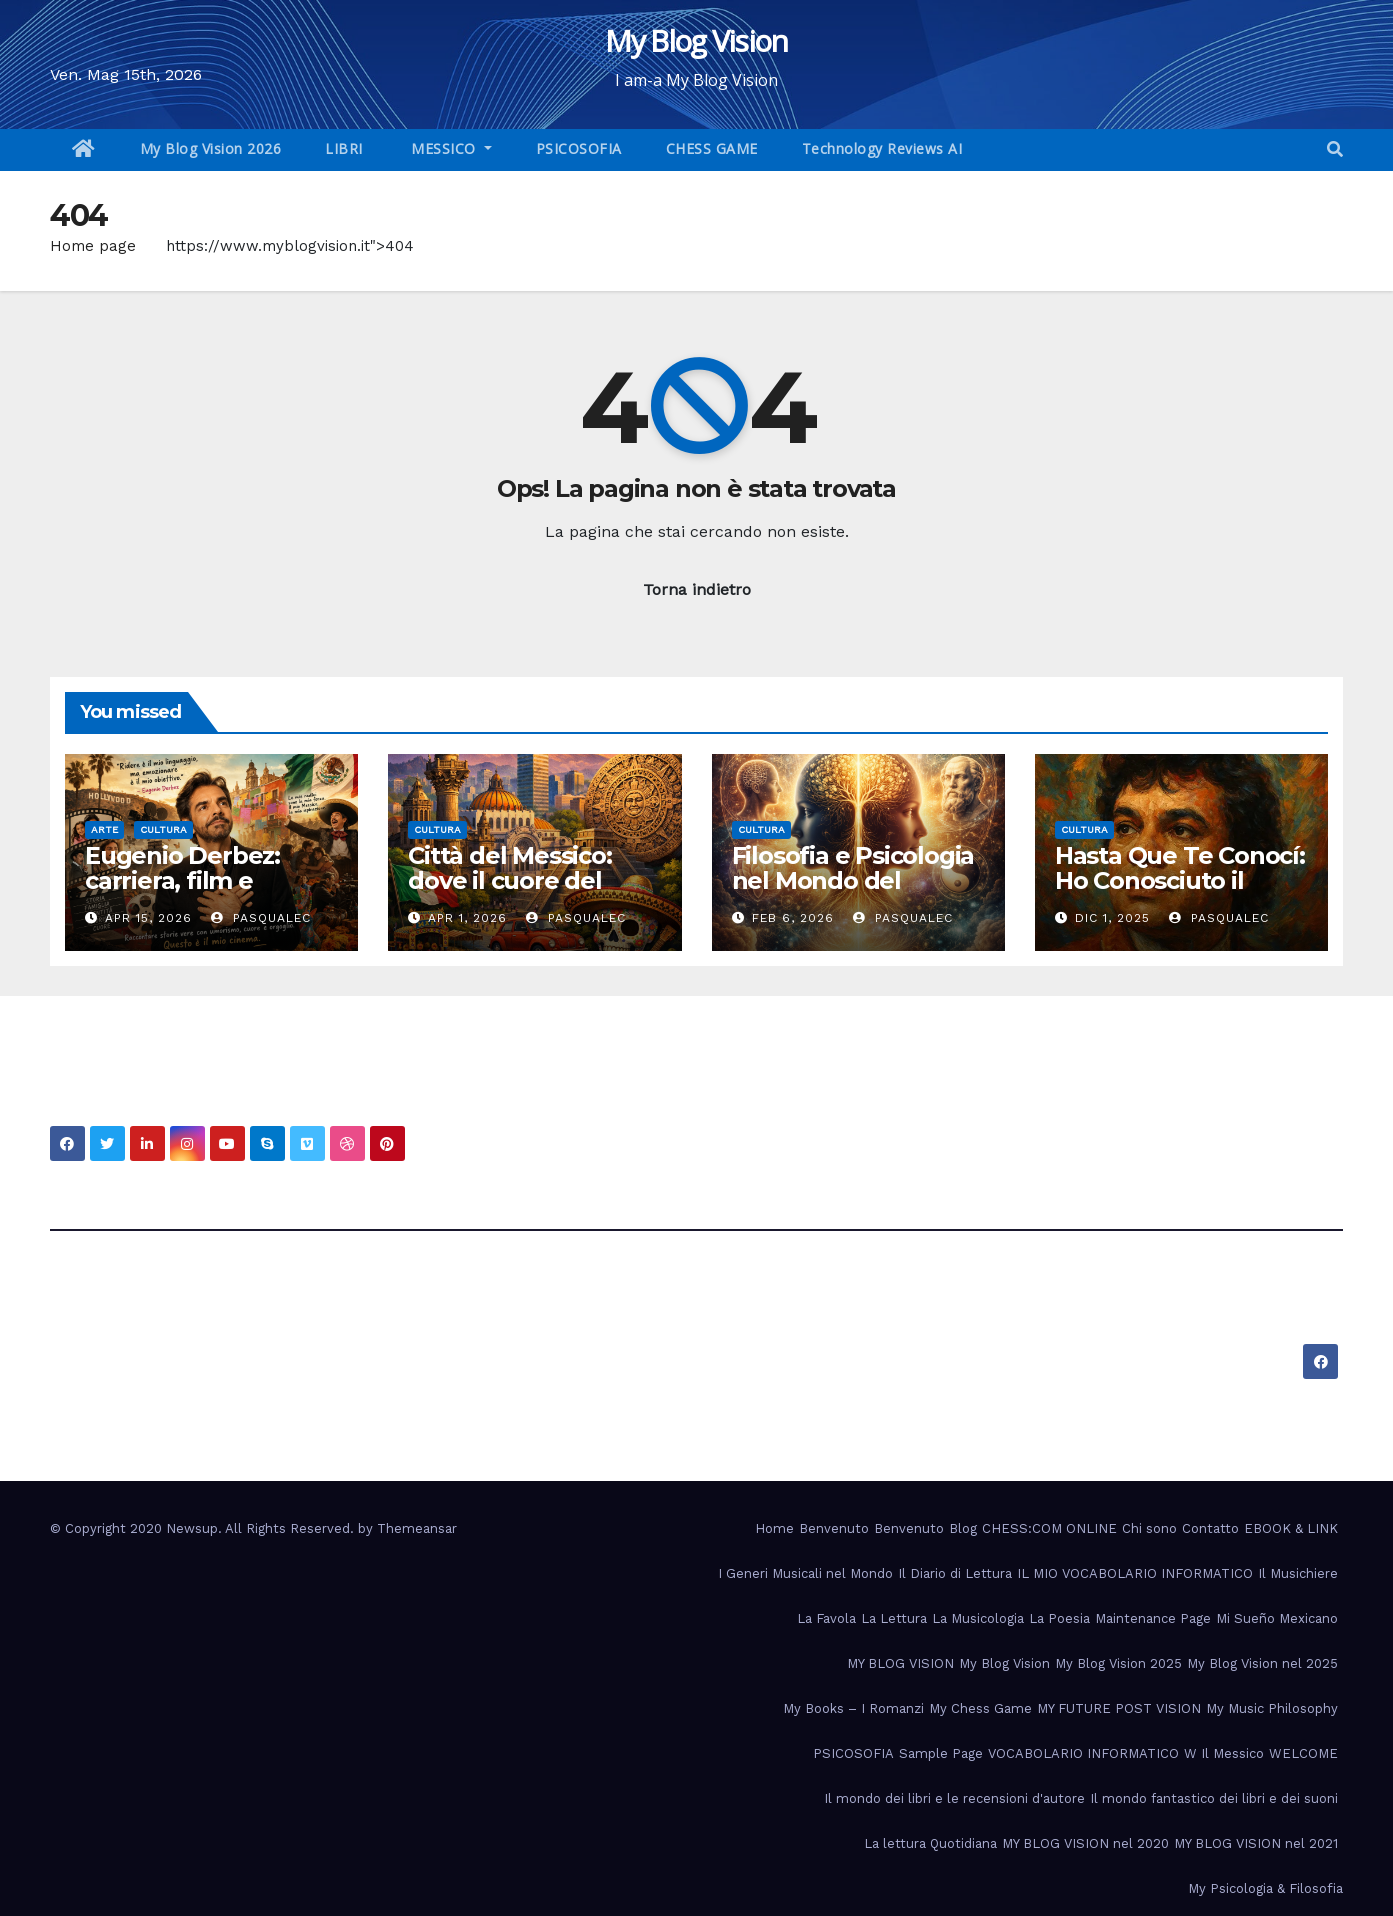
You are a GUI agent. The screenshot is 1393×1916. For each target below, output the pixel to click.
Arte (104, 829)
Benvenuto (834, 1528)
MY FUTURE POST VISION (1119, 1708)
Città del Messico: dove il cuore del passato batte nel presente (510, 893)
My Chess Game (980, 1708)
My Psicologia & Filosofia (1265, 1888)
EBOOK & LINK (1291, 1528)
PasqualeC (261, 918)
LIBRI (344, 148)
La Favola (826, 1618)
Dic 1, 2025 (1112, 918)
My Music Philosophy (1272, 1708)
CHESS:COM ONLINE (1049, 1528)
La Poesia (1059, 1618)
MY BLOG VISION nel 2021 (1256, 1843)
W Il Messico (1224, 1753)
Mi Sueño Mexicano (1277, 1618)
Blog (963, 1528)
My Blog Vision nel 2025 (1262, 1663)
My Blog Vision (696, 40)
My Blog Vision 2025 (1118, 1663)
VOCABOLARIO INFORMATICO (1083, 1753)
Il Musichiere (1298, 1573)
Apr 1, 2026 (467, 918)
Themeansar (417, 1528)
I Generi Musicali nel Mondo (805, 1573)
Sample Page (941, 1753)
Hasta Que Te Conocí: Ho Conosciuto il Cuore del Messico (1180, 880)
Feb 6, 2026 (793, 918)
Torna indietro (697, 589)
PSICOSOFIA (579, 148)
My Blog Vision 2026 (211, 148)
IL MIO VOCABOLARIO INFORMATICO (1135, 1573)
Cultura (163, 829)
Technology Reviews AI (882, 148)
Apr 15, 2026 (148, 918)
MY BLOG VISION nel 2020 (1085, 1843)
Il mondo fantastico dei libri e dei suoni (1214, 1798)
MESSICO (444, 148)
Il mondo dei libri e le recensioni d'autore (954, 1798)
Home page (93, 246)
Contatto (1210, 1528)
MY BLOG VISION (900, 1663)
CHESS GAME (712, 148)
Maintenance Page (1153, 1618)
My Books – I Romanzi (853, 1708)
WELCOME (1303, 1753)
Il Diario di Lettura (955, 1573)
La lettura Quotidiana (930, 1843)
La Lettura (894, 1618)
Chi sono (1149, 1528)
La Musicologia (978, 1618)
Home (774, 1528)
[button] (1335, 149)
